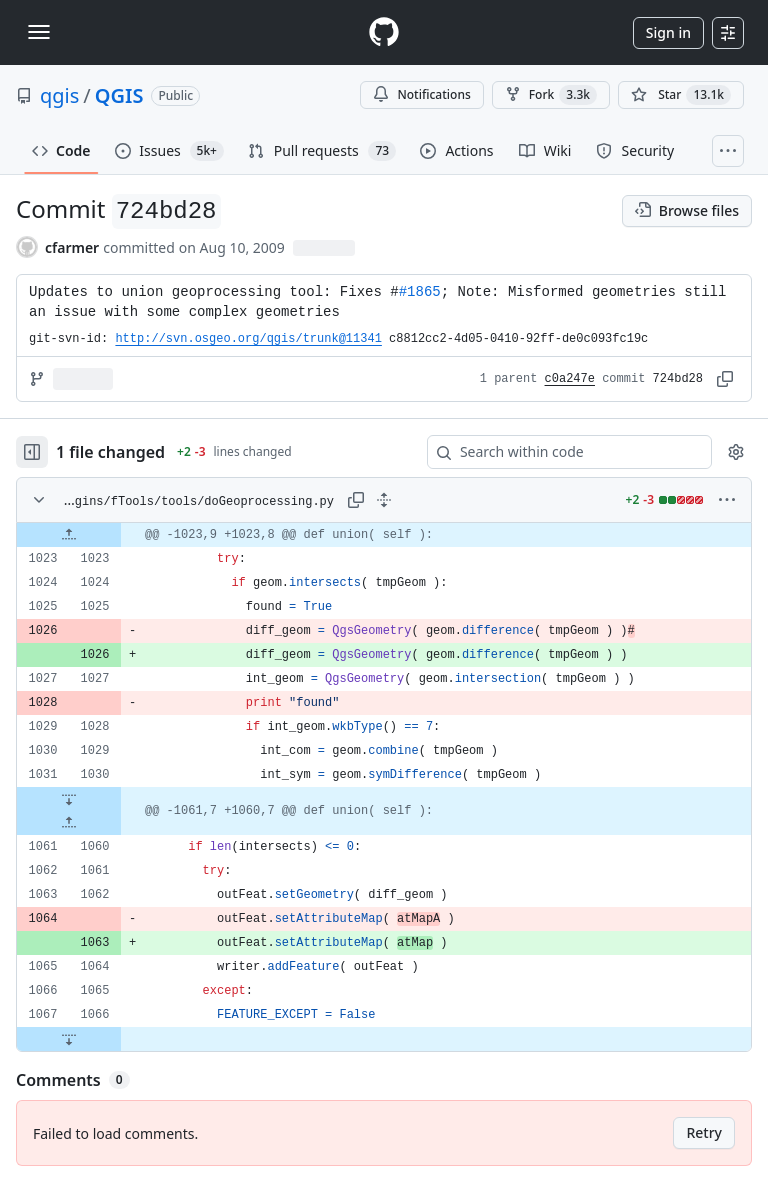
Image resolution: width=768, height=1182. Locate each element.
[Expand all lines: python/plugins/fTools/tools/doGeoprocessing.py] (384, 500)
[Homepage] (384, 32)
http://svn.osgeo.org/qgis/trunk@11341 (248, 339)
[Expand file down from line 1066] (69, 1039)
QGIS (119, 95)
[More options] (727, 500)
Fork (551, 95)
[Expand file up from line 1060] (69, 823)
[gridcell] (384, 535)
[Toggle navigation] (39, 32)
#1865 (420, 292)
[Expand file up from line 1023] (69, 535)
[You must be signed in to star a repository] (681, 95)
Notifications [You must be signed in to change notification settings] (421, 94)
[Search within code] (560, 452)
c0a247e (570, 379)
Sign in (668, 32)
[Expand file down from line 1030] (69, 799)
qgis (59, 95)
